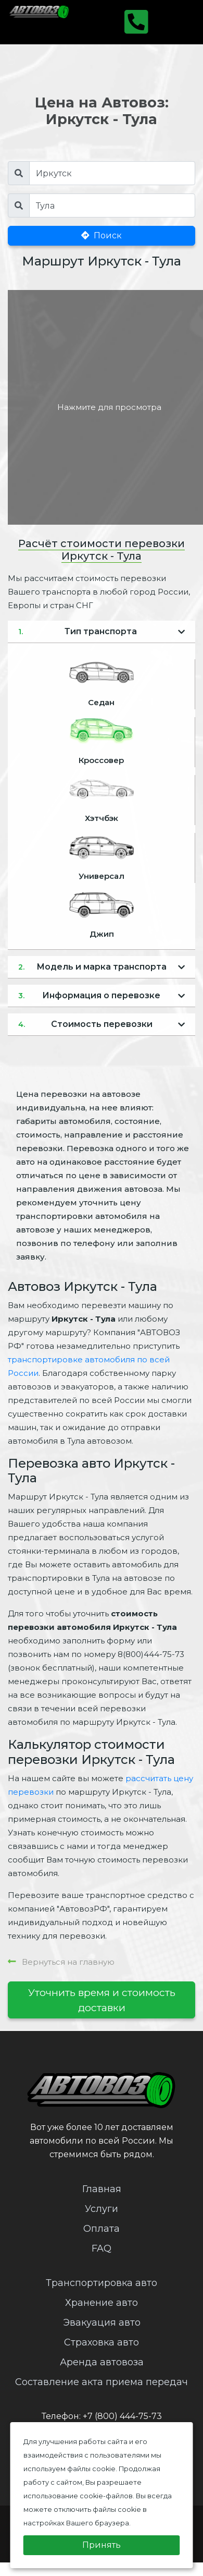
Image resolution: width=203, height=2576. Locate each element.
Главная (101, 2189)
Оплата (101, 2228)
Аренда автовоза (102, 2362)
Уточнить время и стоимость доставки (101, 2000)
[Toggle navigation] (175, 22)
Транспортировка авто (101, 2283)
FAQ (101, 2248)
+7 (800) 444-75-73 (122, 2416)
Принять (101, 2545)
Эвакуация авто (102, 2322)
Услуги (101, 2209)
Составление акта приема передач (101, 2382)
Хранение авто (101, 2302)
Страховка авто (101, 2342)
